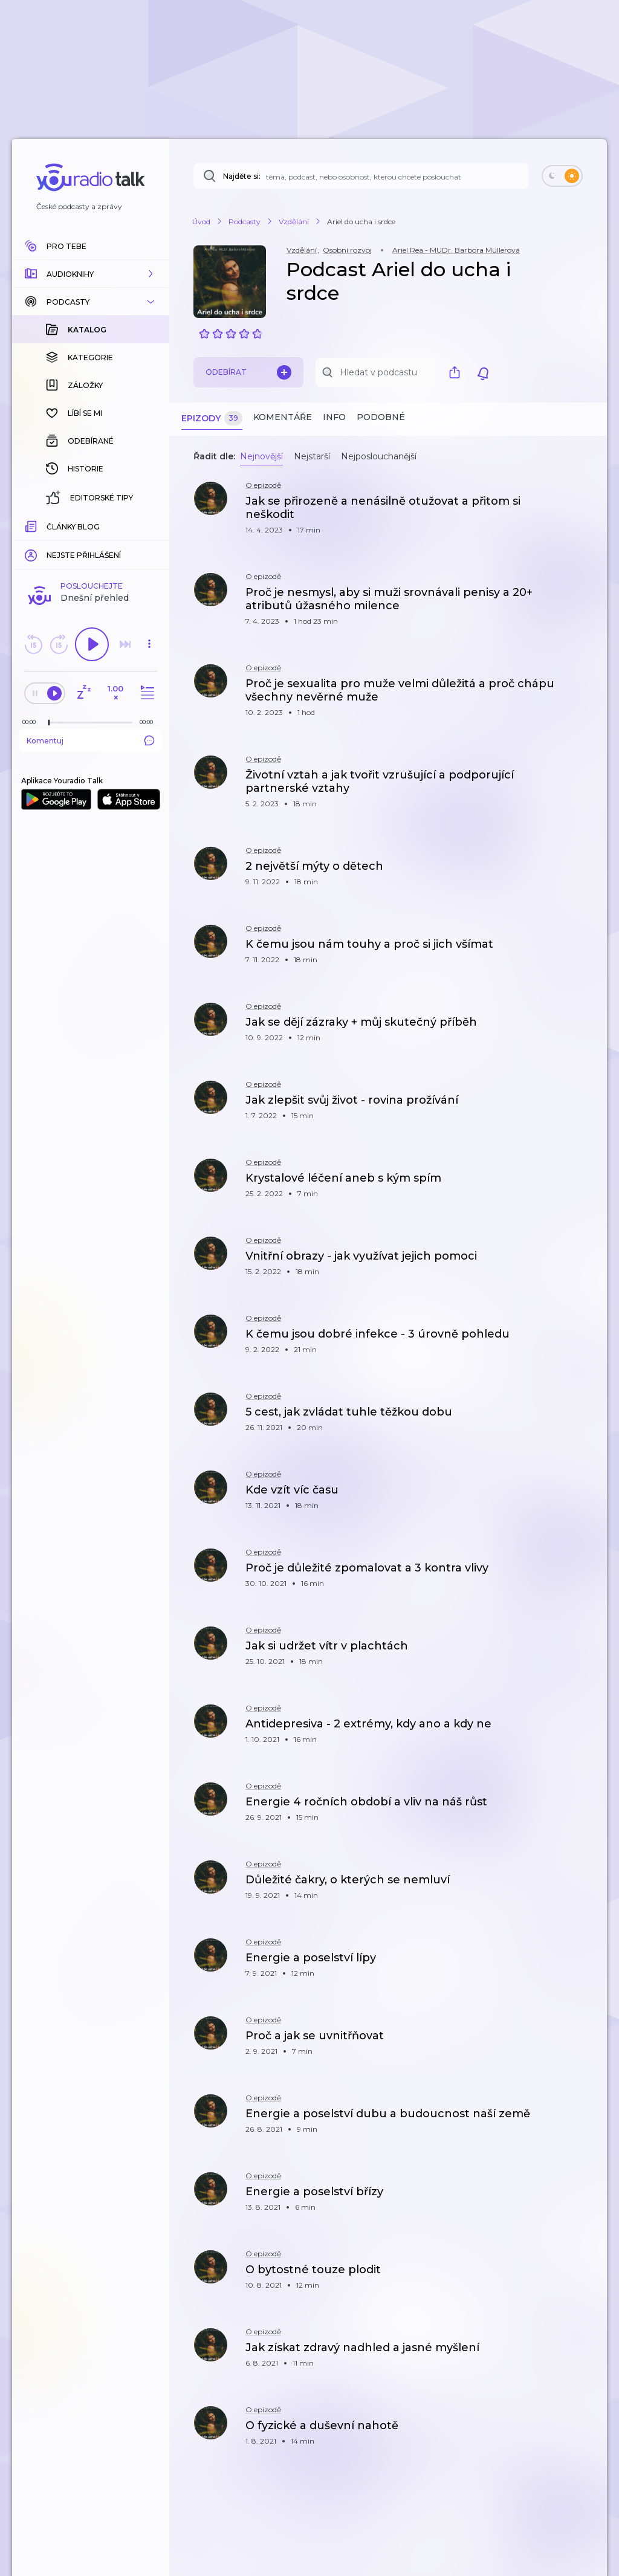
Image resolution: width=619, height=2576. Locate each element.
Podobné (381, 417)
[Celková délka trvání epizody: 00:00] (149, 525)
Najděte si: (242, 176)
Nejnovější (261, 456)
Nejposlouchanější (378, 456)
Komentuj (91, 543)
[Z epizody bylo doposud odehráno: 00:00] (32, 525)
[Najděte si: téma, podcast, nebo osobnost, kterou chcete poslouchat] (360, 176)
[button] (90, 274)
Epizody (211, 419)
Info (334, 417)
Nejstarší (312, 456)
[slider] (49, 526)
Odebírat (248, 372)
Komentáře (282, 417)
